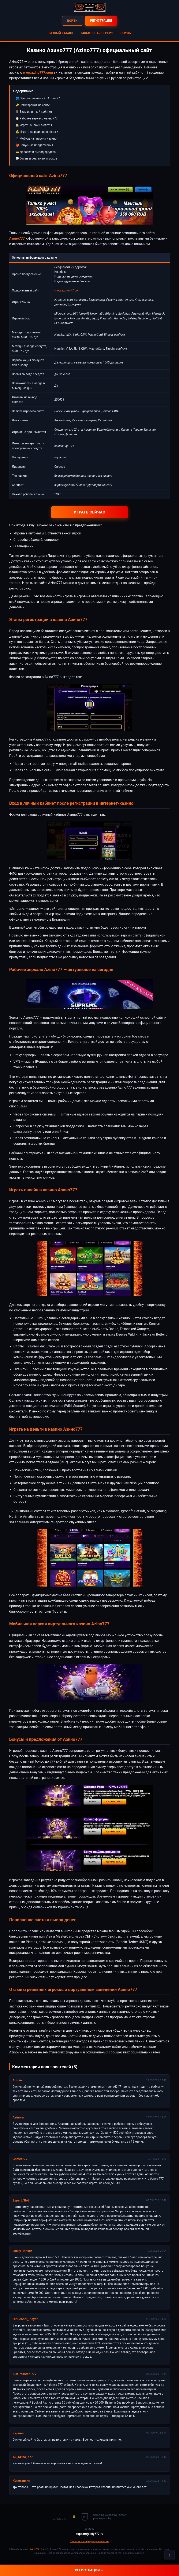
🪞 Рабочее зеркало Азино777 (36, 118)
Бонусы (125, 33)
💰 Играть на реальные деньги (36, 131)
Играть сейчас (89, 512)
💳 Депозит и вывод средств (35, 152)
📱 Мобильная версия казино (36, 138)
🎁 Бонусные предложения (34, 145)
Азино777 (17, 238)
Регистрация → (89, 2570)
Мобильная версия (97, 33)
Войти (72, 20)
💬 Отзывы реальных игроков (36, 158)
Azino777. (35, 2549)
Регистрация (101, 20)
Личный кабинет (62, 33)
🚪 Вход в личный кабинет (33, 111)
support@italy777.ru (89, 2534)
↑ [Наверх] (170, 2555)
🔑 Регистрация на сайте (32, 105)
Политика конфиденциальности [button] (89, 2541)
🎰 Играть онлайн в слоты (33, 125)
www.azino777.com (38, 73)
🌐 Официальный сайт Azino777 (37, 98)
